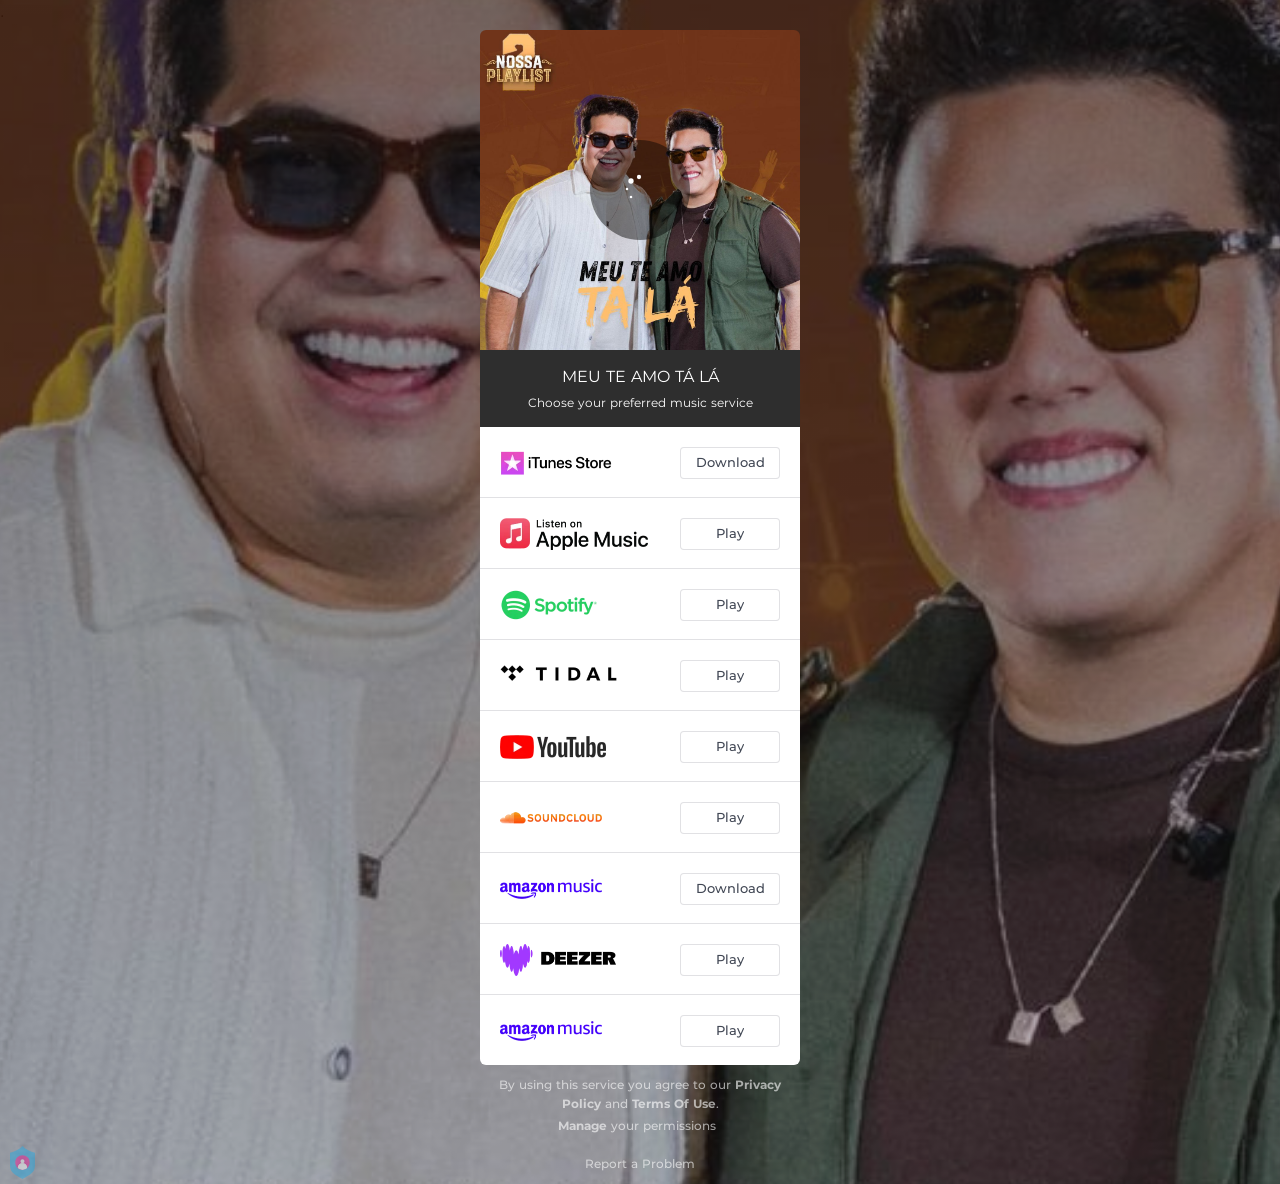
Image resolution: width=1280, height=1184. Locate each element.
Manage (582, 1125)
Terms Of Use (674, 1103)
